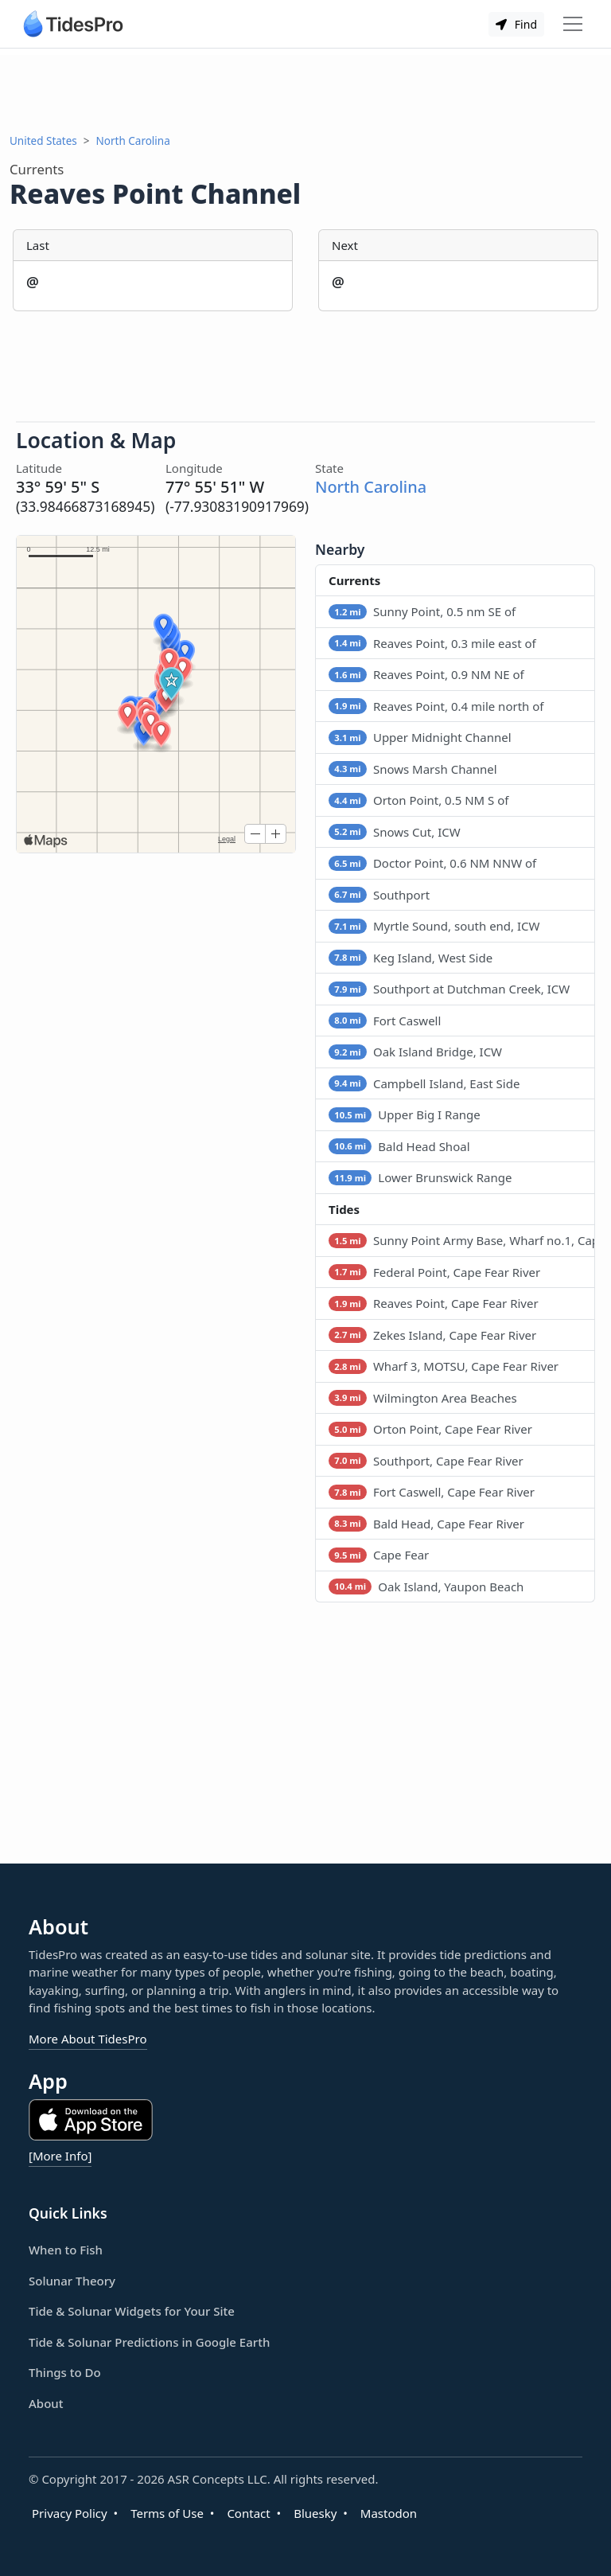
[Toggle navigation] (573, 24)
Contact (248, 2513)
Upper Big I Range (405, 1114)
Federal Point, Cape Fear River (434, 1272)
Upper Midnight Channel (420, 737)
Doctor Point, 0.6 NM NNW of (432, 863)
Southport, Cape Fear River (426, 1461)
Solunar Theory (72, 2281)
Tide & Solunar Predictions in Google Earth (149, 2342)
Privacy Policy (69, 2513)
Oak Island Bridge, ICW (415, 1052)
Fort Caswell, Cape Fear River (432, 1492)
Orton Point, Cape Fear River (430, 1429)
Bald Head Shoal (399, 1146)
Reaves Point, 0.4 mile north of (436, 706)
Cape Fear (379, 1555)
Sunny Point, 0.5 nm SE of (422, 611)
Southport (379, 895)
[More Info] (60, 2156)
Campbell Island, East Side (424, 1083)
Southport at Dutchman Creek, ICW (449, 989)
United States (43, 141)
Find (516, 24)
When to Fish (66, 2250)
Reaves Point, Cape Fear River (434, 1303)
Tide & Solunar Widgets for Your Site (132, 2311)
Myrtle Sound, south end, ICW (434, 926)
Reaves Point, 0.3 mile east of (432, 643)
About (46, 2403)
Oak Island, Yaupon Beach (426, 1586)
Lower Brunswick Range (420, 1177)
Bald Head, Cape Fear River (426, 1524)
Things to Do (65, 2372)
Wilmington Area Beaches (423, 1398)
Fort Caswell (385, 1020)
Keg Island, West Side (410, 958)
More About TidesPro (88, 2039)
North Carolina (133, 141)
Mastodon (388, 2513)
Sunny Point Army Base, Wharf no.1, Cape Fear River (462, 1240)
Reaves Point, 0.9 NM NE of (426, 674)
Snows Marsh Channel (413, 769)
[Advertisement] (305, 91)
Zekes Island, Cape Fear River (432, 1335)
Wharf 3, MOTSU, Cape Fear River (443, 1366)
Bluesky (315, 2513)
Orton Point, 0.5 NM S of (418, 800)
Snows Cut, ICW (395, 832)
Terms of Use (167, 2513)
